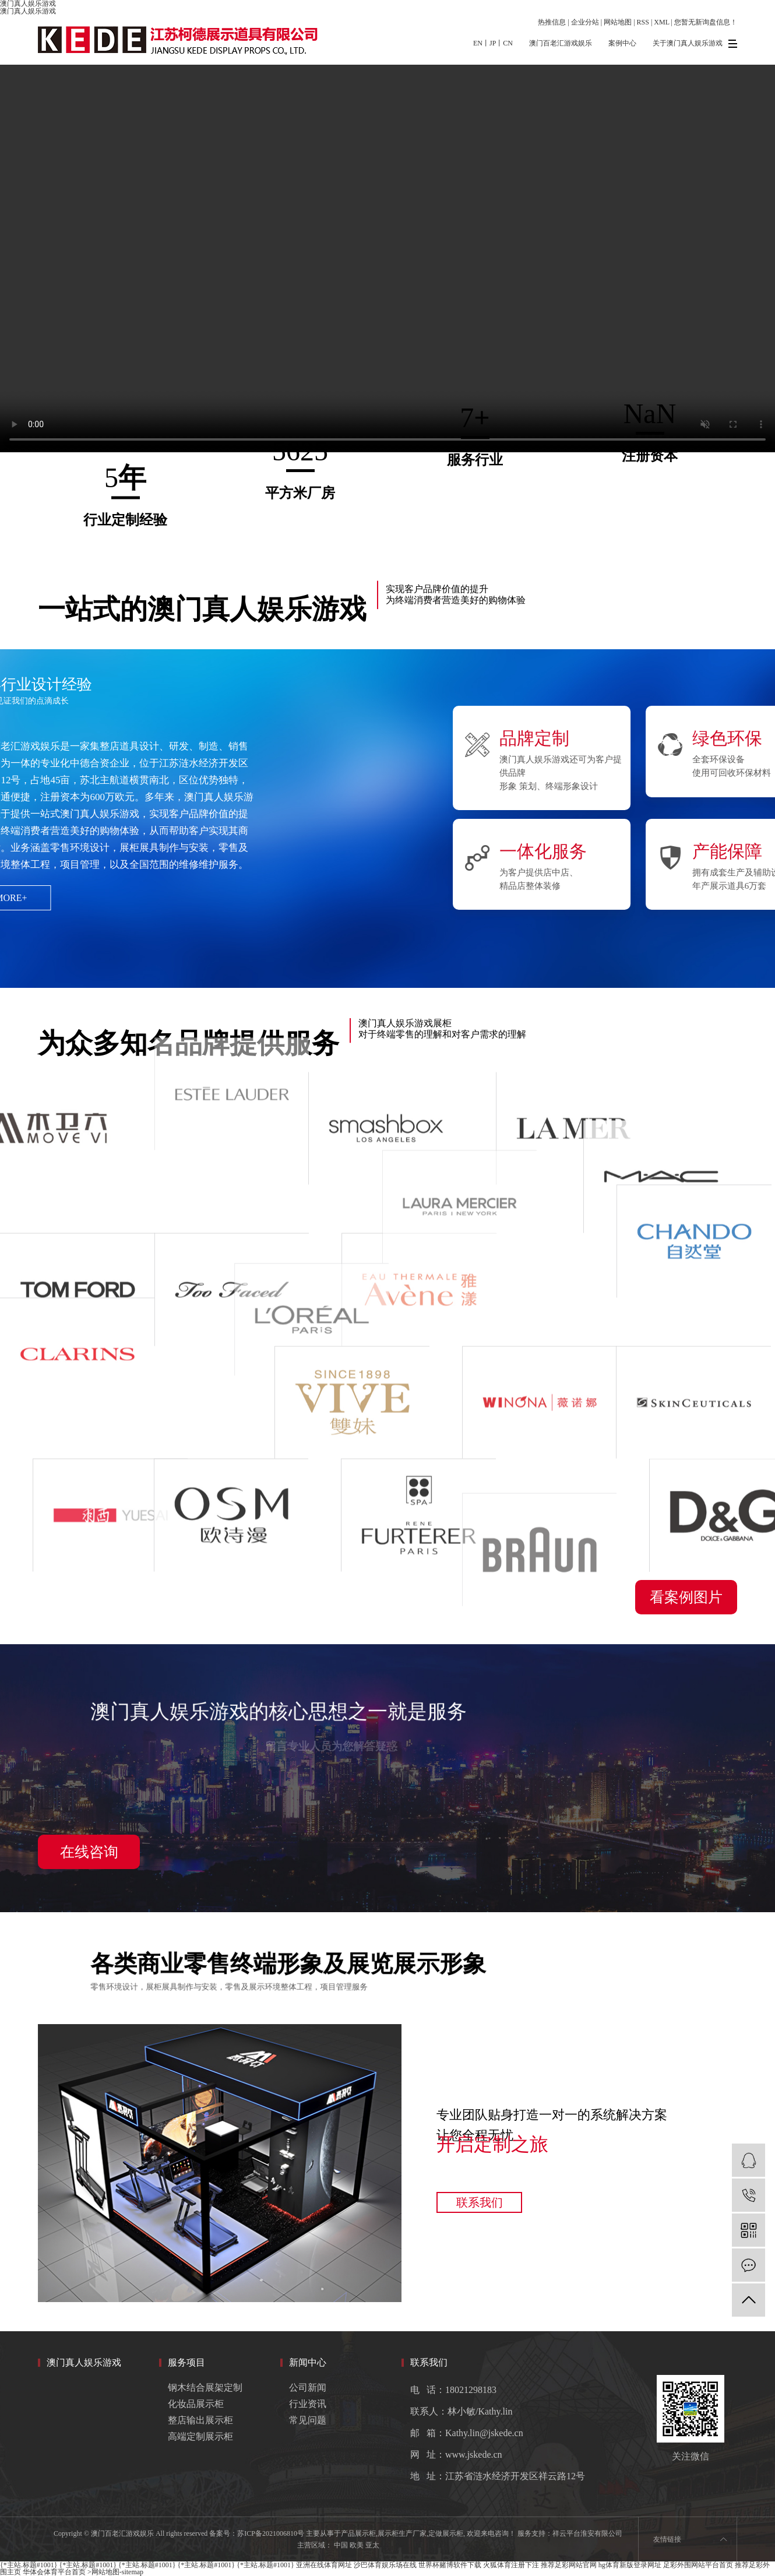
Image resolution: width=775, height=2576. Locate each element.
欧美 (357, 2545)
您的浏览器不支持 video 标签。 (387, 258)
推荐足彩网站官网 (569, 2565)
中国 (341, 2545)
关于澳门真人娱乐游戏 (688, 43)
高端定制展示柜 (200, 2436)
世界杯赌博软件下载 (449, 2565)
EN (477, 43)
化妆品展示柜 (196, 2404)
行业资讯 (307, 2404)
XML (661, 22)
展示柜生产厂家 (402, 2533)
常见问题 (307, 2420)
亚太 (372, 2545)
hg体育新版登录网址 (629, 2565)
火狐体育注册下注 (511, 2565)
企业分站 (585, 22)
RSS (643, 22)
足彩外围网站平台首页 (698, 2565)
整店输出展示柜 (200, 2420)
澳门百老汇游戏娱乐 (560, 43)
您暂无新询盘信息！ (705, 22)
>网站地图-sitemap (115, 2572)
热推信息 (552, 22)
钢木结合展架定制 (205, 2387)
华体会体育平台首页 (54, 2572)
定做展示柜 (445, 2533)
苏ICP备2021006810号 (270, 2533)
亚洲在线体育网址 (324, 2565)
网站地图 (618, 22)
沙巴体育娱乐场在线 (385, 2565)
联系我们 (479, 2202)
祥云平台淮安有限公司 (587, 2533)
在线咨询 (89, 1852)
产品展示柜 (358, 2533)
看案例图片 (686, 1597)
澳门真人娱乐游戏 (28, 11)
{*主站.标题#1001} (29, 2565)
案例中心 (622, 43)
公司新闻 (307, 2387)
